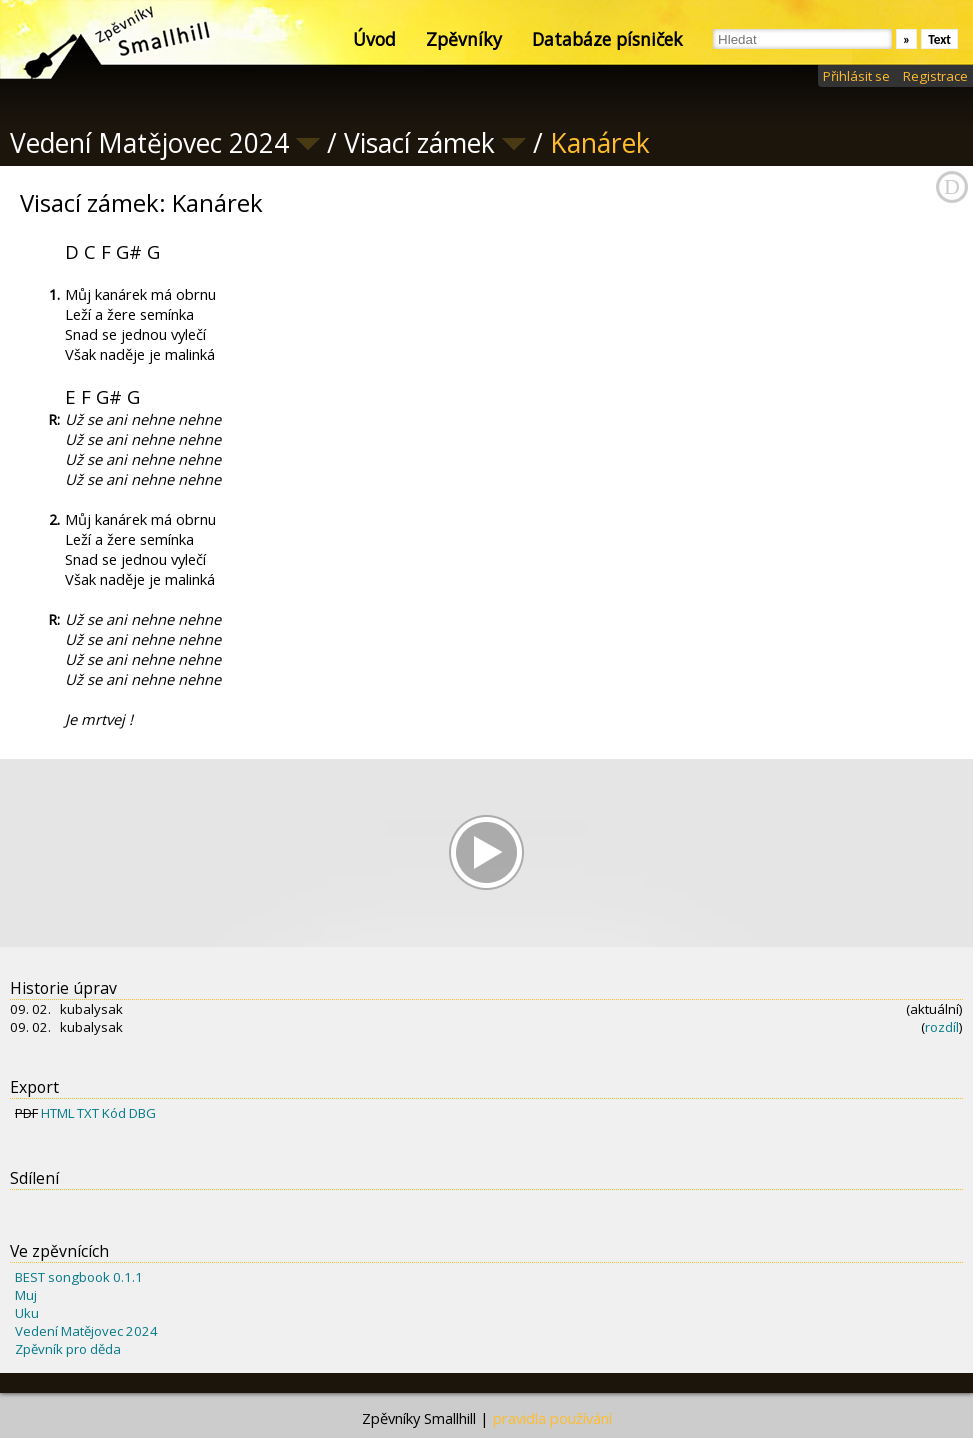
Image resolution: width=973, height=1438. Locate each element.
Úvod (374, 39)
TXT (88, 1113)
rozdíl (942, 1027)
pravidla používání (552, 1418)
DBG (142, 1113)
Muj (26, 1295)
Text (939, 39)
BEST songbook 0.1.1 (79, 1277)
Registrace (935, 76)
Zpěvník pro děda (68, 1349)
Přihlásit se (856, 76)
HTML (57, 1113)
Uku (27, 1313)
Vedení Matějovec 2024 (86, 1331)
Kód (114, 1113)
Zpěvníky (464, 39)
